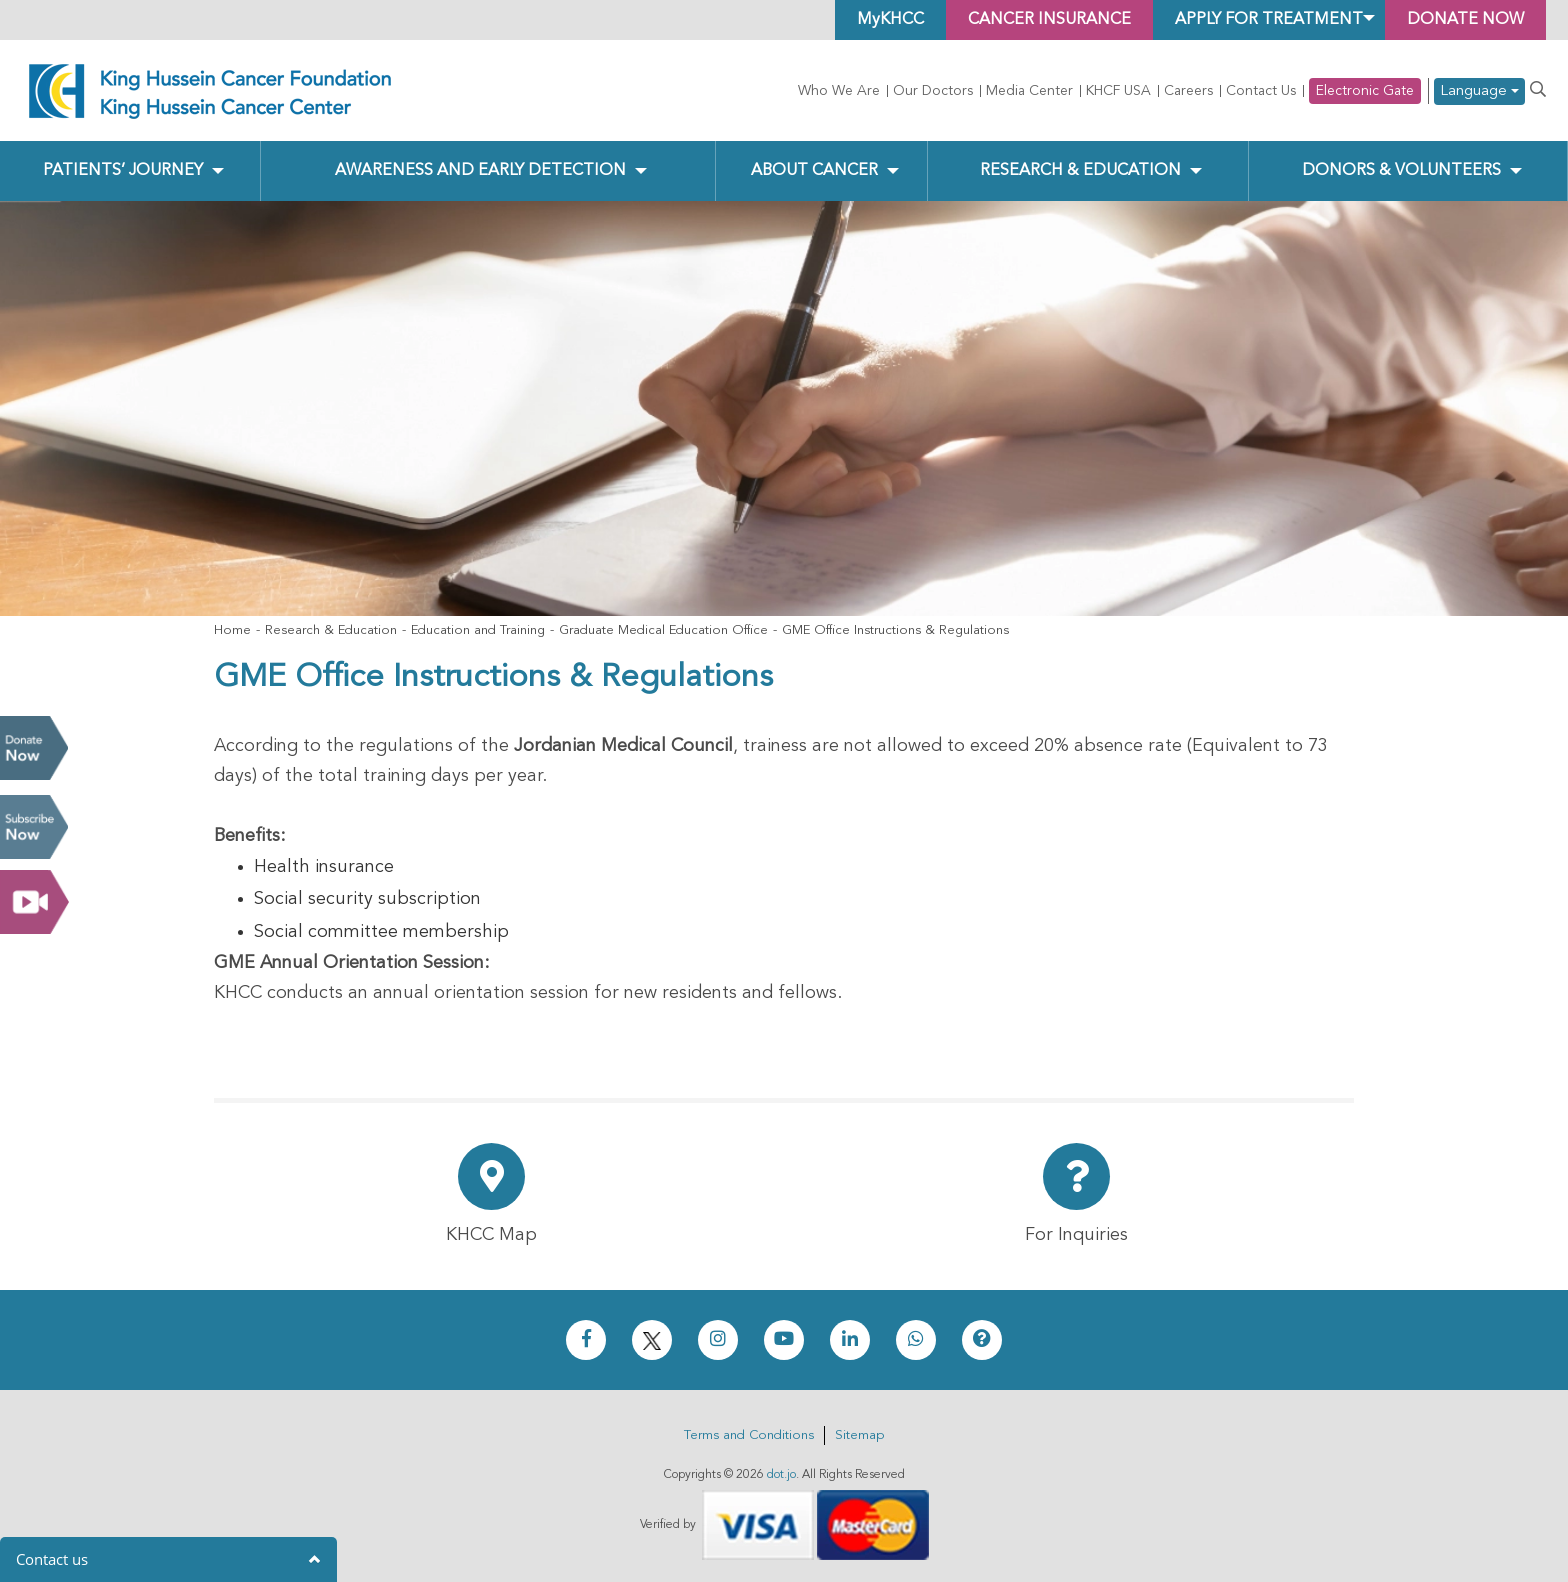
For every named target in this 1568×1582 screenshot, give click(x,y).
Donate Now (34, 748)
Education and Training (478, 630)
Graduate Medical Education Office (663, 630)
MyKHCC (890, 20)
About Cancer (814, 171)
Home (232, 630)
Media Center (1029, 91)
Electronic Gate (1365, 91)
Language (1479, 91)
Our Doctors (933, 91)
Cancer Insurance (1049, 20)
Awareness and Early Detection (480, 171)
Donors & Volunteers (1401, 171)
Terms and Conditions (749, 1435)
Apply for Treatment (1269, 20)
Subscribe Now (34, 827)
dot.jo (781, 1475)
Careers (1188, 91)
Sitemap (859, 1435)
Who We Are (839, 91)
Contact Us (1261, 91)
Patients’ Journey (123, 171)
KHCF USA (1118, 91)
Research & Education (1080, 171)
